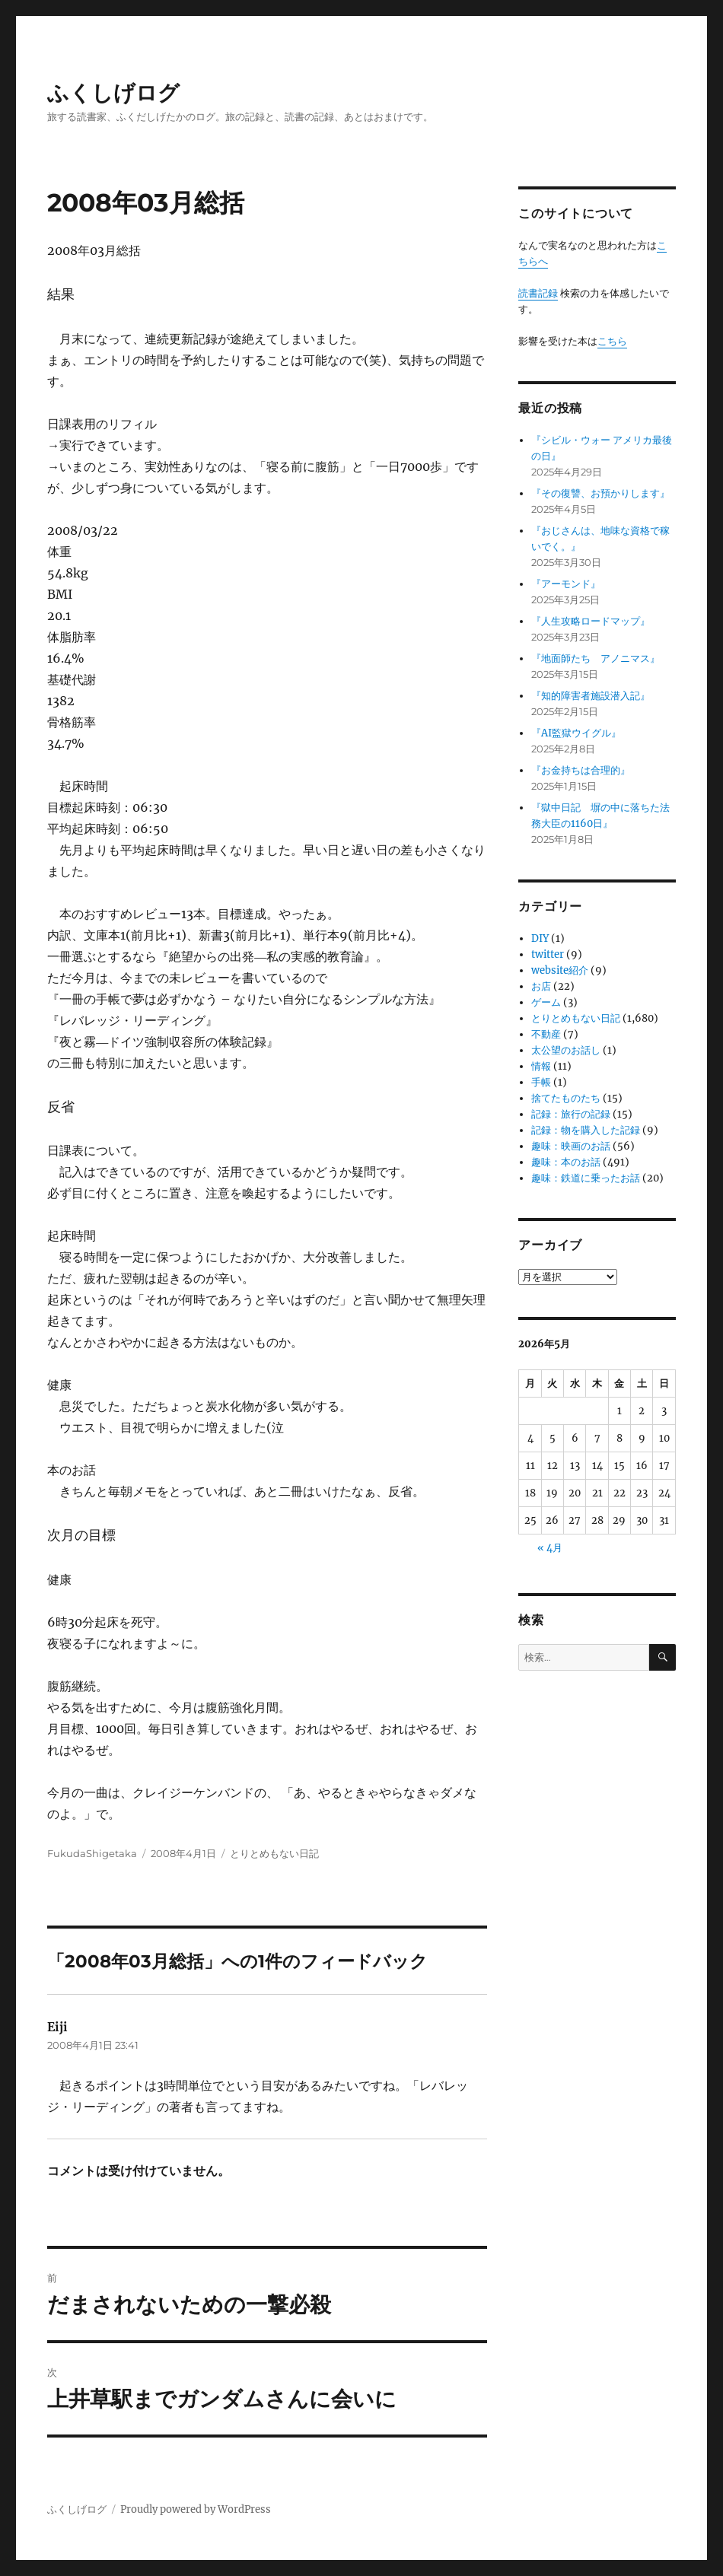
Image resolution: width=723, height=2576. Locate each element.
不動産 (546, 1034)
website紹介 (559, 970)
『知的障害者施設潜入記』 (590, 695)
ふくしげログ (113, 93)
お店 (541, 986)
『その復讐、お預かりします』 (600, 493)
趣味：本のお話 (565, 1162)
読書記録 (538, 293)
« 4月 (549, 1547)
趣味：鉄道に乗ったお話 (585, 1178)
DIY (540, 938)
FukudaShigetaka (92, 1853)
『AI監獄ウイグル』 (576, 733)
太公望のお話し (565, 1050)
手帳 (541, 1082)
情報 (541, 1066)
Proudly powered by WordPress (195, 2509)
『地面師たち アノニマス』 (595, 658)
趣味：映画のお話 (570, 1146)
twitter (547, 954)
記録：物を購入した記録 (585, 1130)
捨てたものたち (565, 1098)
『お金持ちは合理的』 (580, 770)
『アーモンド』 (565, 583)
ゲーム (546, 1002)
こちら (612, 341)
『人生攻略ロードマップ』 (590, 621)
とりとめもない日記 (274, 1853)
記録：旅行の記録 (570, 1114)
